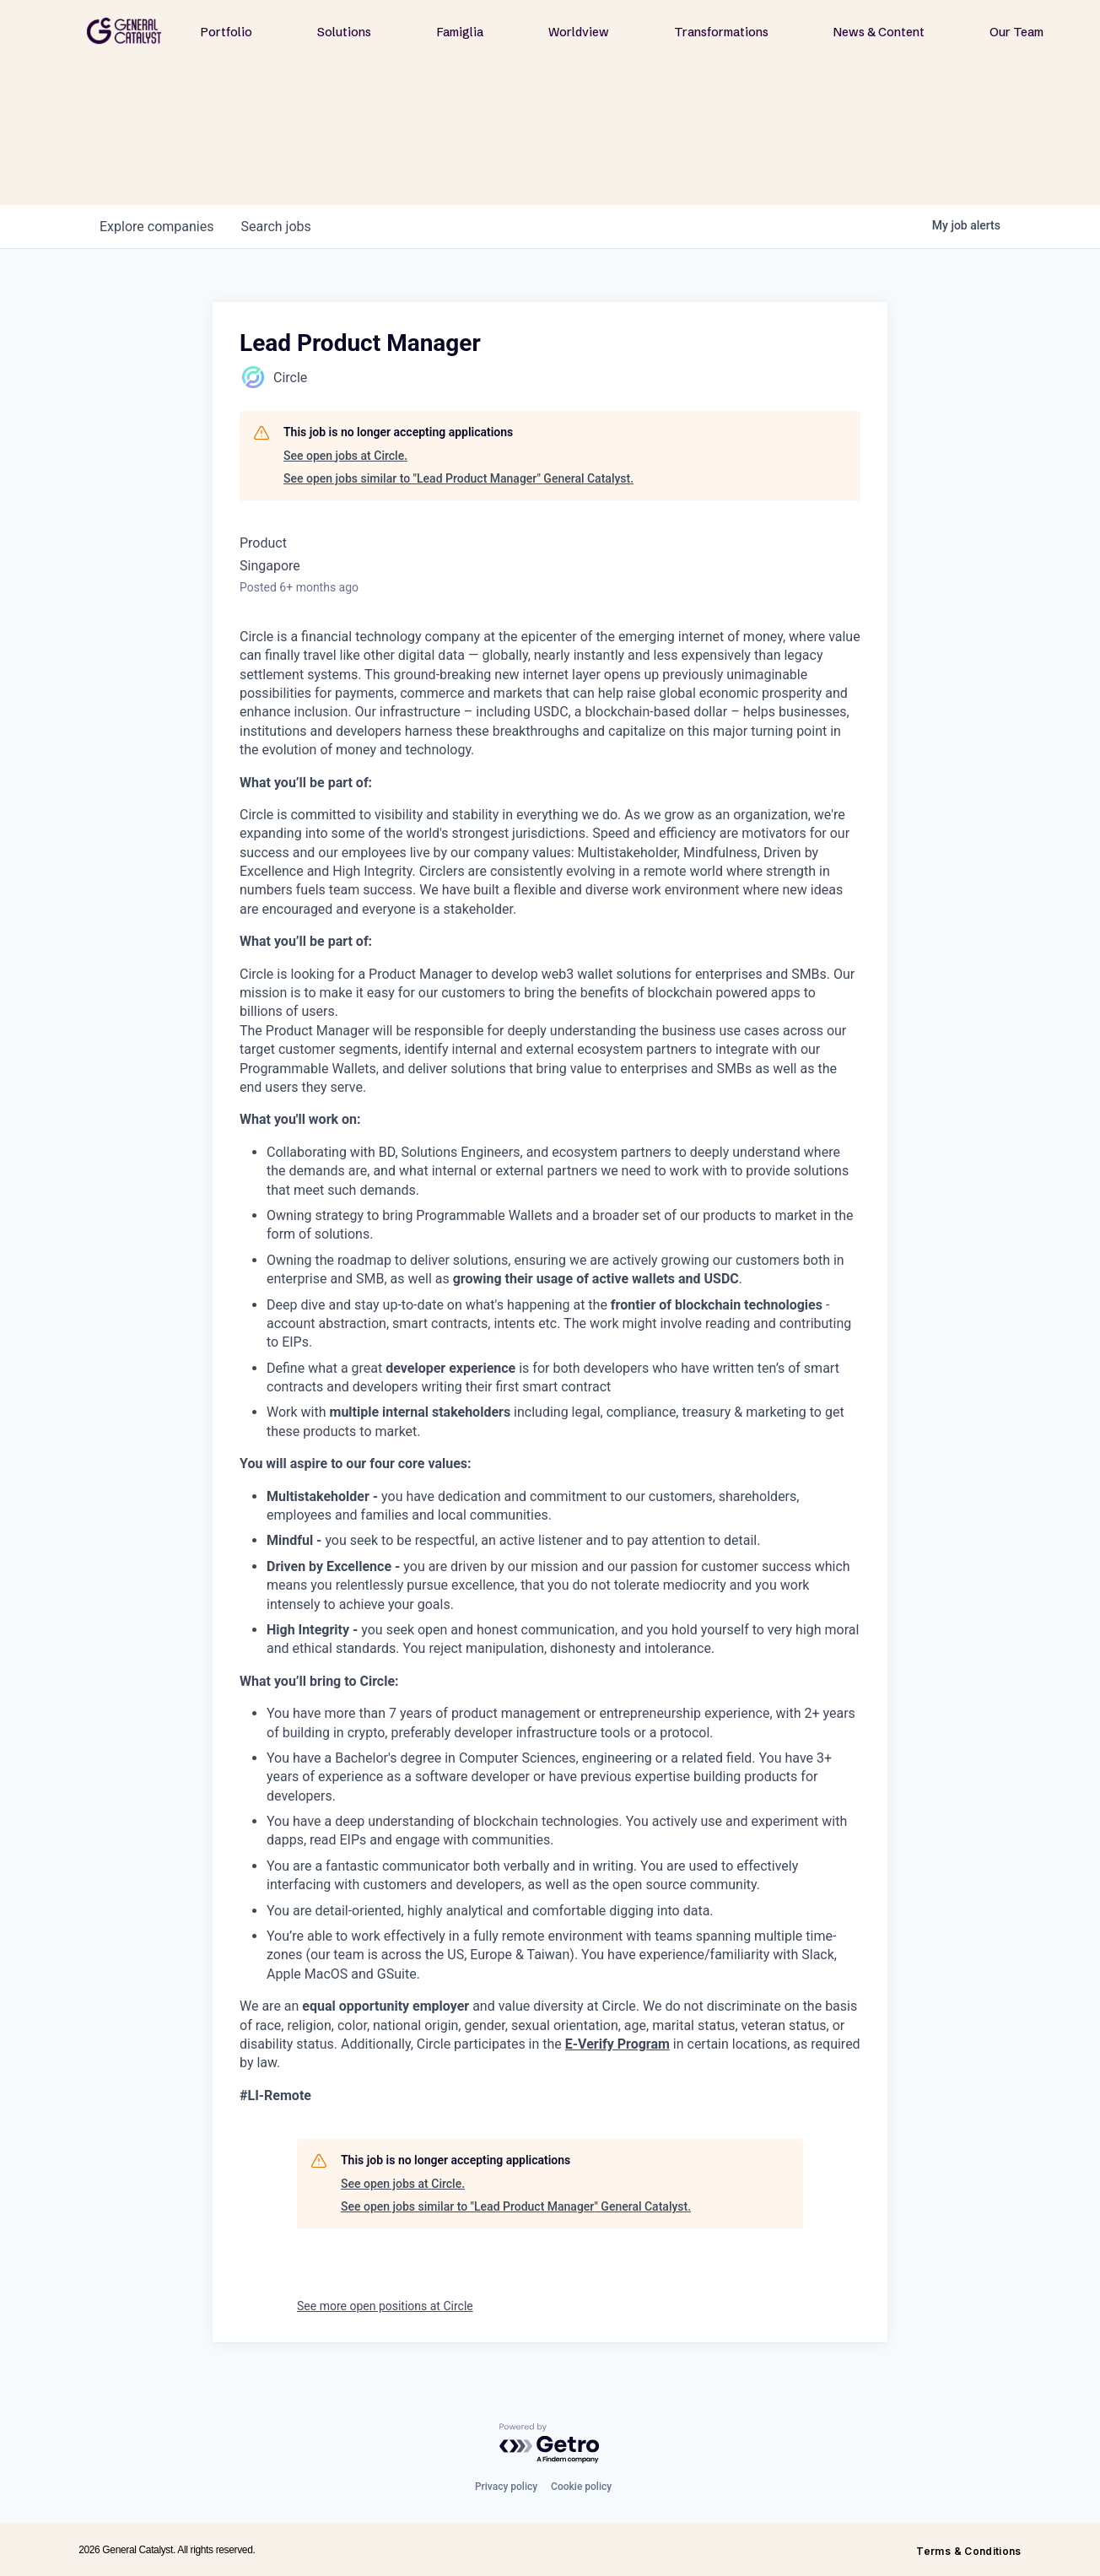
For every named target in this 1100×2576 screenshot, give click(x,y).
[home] (124, 31)
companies (156, 227)
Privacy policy (506, 2486)
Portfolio (226, 32)
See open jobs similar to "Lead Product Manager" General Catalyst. (458, 478)
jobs (275, 227)
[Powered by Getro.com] (550, 2444)
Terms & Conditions (968, 2551)
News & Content (879, 32)
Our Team (1016, 32)
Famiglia (460, 32)
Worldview (578, 32)
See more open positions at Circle (385, 2306)
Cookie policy (581, 2486)
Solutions (344, 32)
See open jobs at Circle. (345, 455)
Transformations (721, 32)
